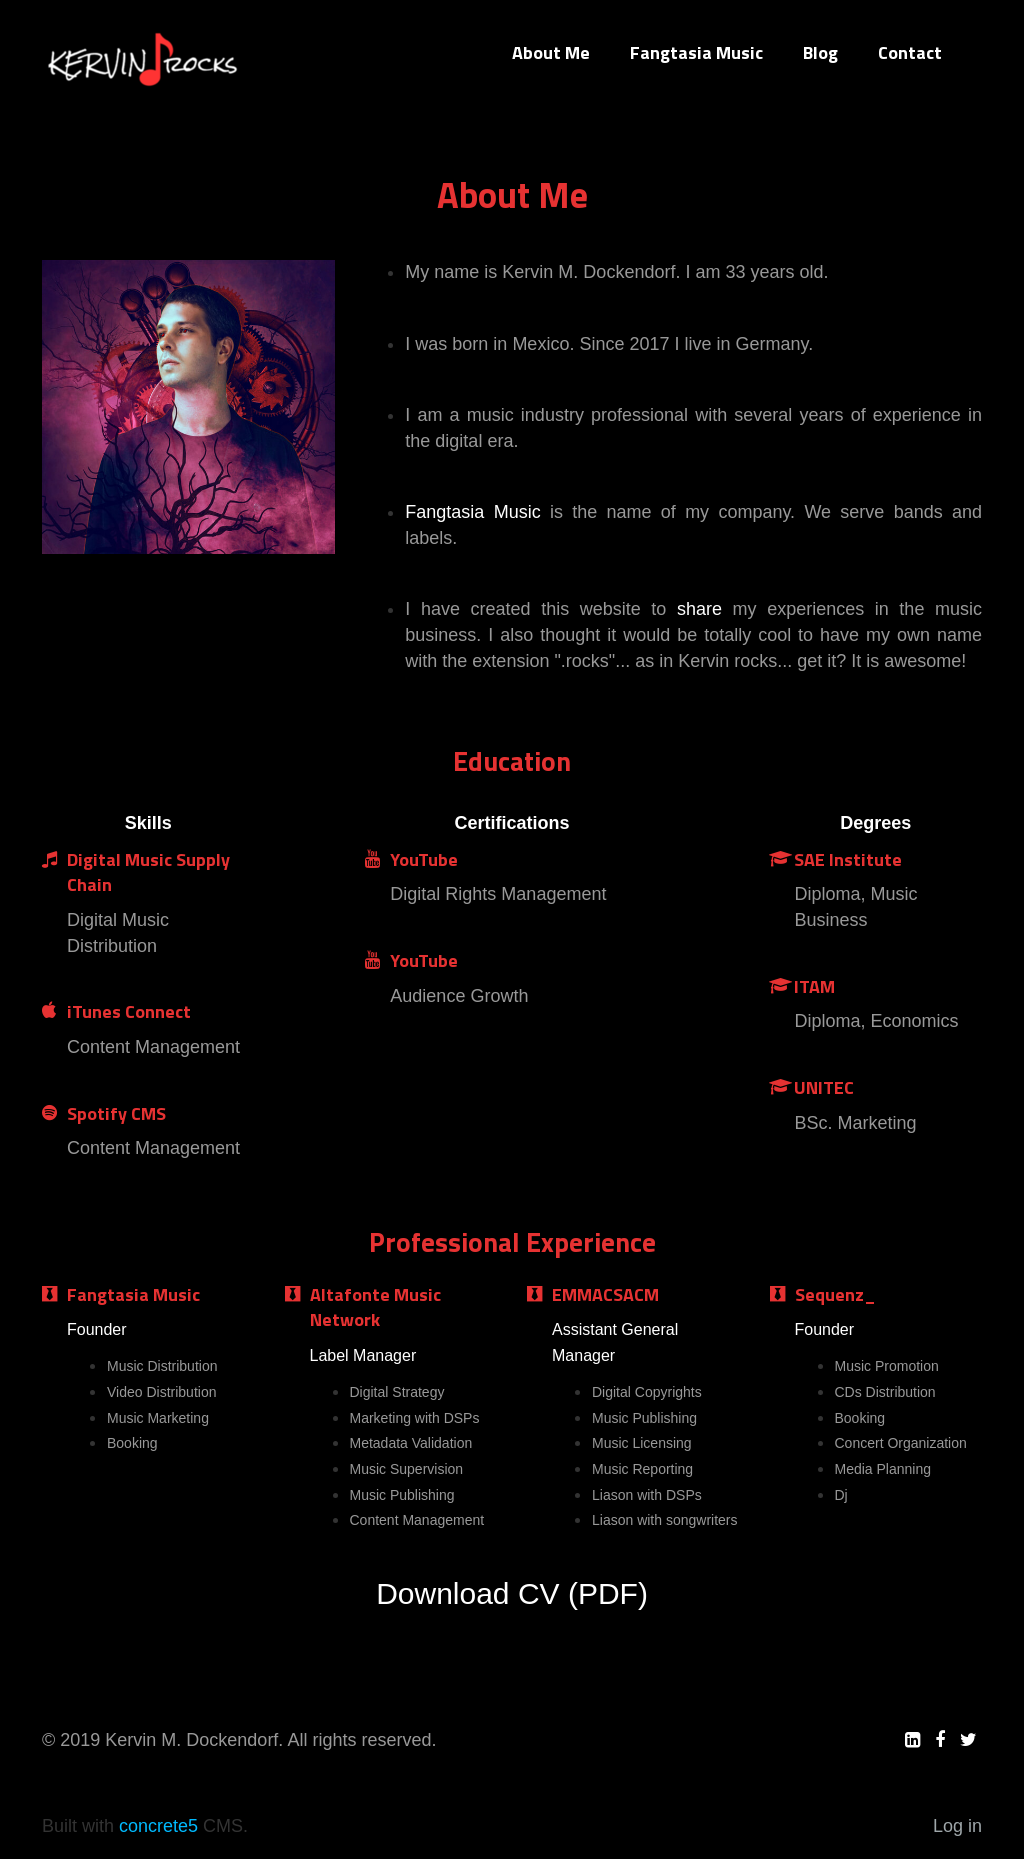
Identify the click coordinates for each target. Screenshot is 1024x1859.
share (699, 609)
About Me (551, 52)
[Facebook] (940, 1740)
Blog (820, 52)
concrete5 (158, 1826)
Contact (910, 52)
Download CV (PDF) (512, 1593)
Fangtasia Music (696, 52)
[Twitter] (968, 1740)
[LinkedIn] (912, 1740)
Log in (957, 1826)
